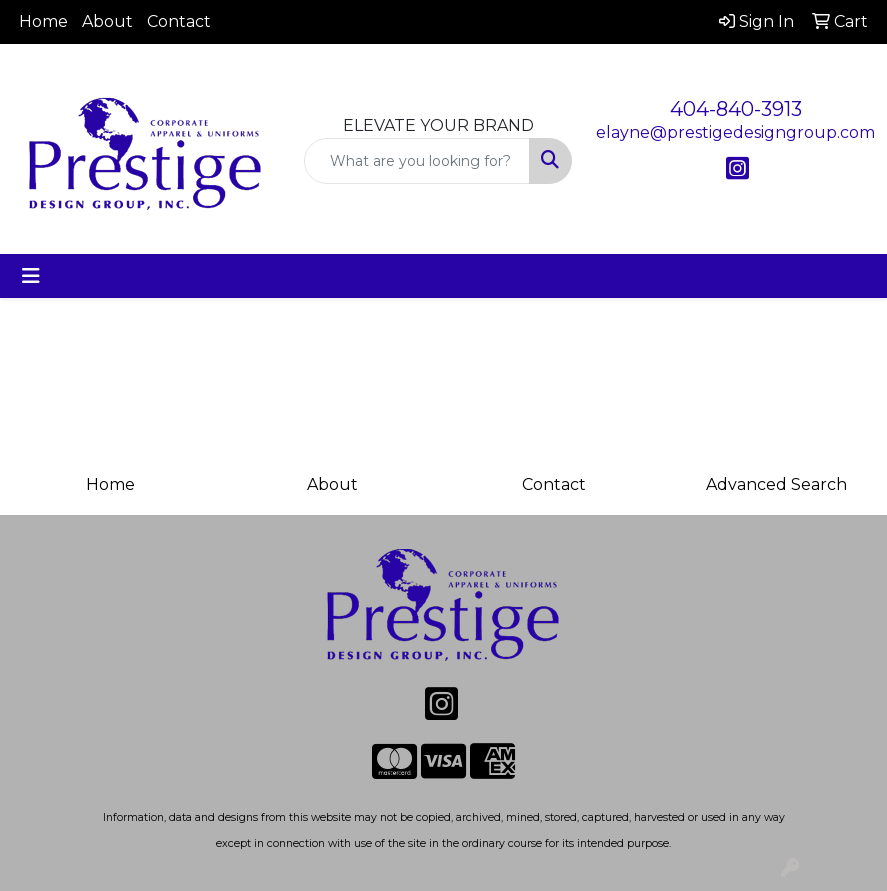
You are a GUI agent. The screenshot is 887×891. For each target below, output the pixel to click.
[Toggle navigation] (31, 276)
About (107, 21)
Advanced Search (776, 484)
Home (43, 21)
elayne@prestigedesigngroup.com (735, 132)
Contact (179, 21)
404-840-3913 (736, 109)
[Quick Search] (417, 161)
